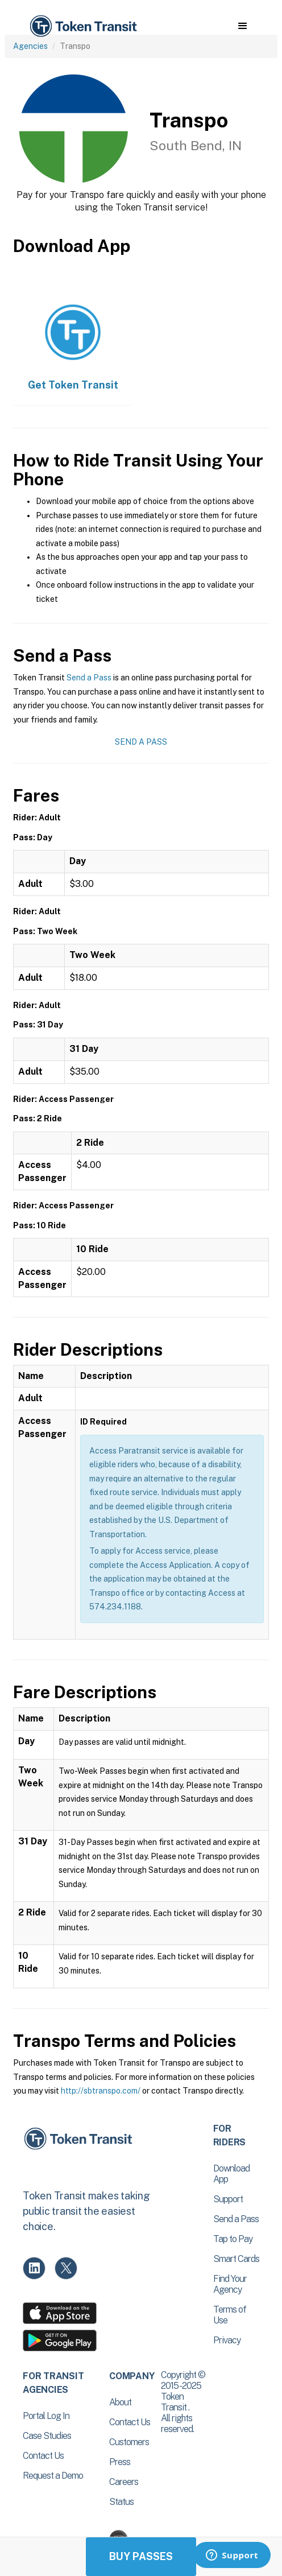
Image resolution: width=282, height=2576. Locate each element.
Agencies (30, 46)
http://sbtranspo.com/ (100, 2090)
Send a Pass (89, 677)
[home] (82, 26)
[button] (242, 26)
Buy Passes (141, 2556)
